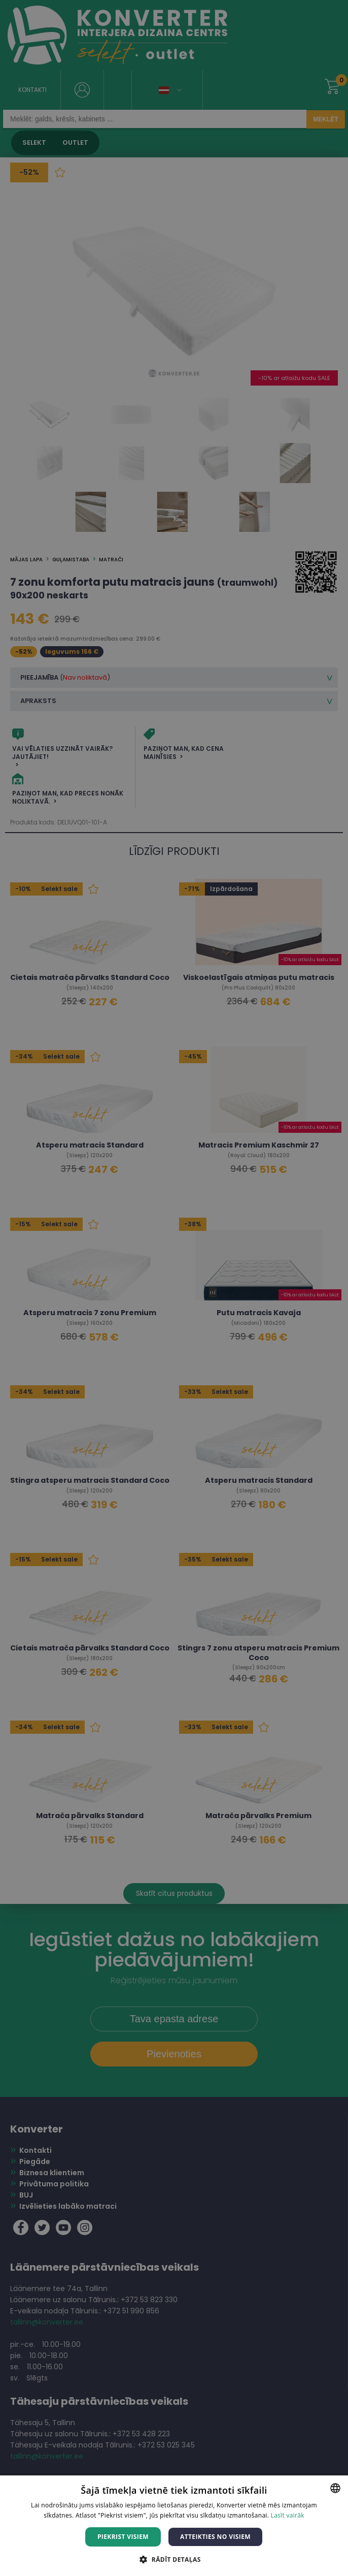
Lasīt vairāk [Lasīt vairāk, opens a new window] (287, 2515)
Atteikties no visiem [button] (215, 2536)
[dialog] (174, 1288)
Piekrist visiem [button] (123, 2536)
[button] (173, 2559)
